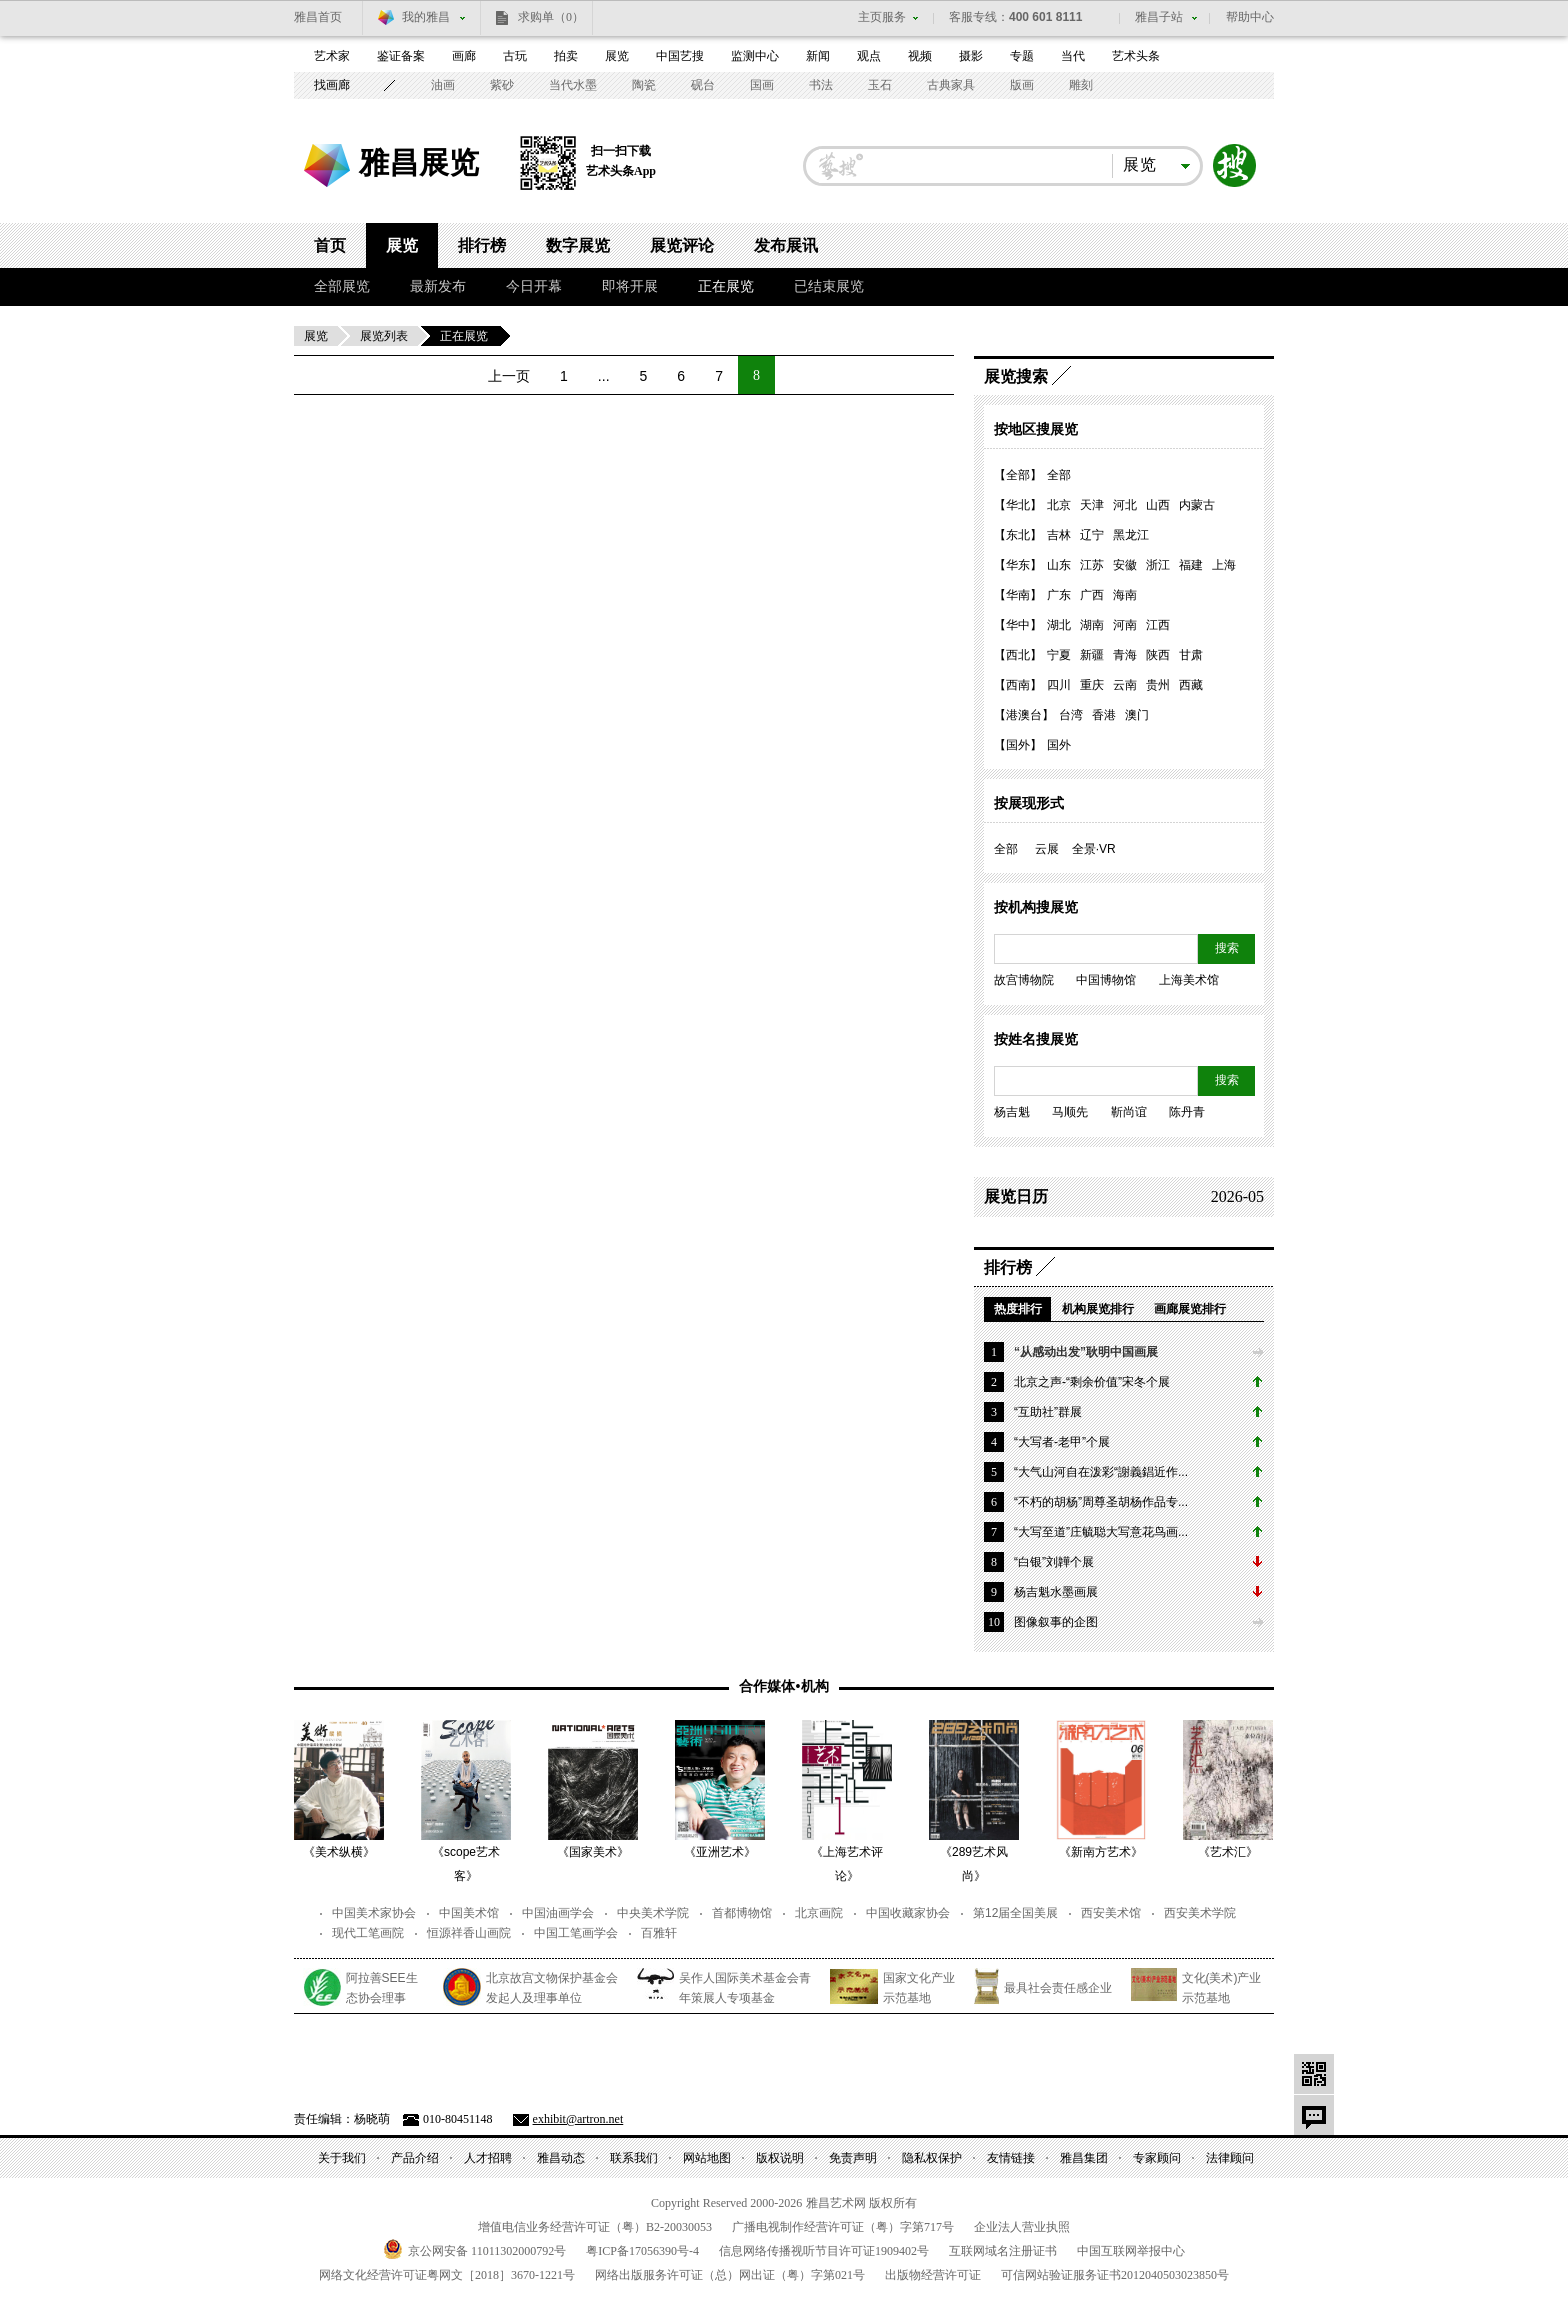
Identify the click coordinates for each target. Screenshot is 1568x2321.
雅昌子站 (1159, 17)
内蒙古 (1197, 505)
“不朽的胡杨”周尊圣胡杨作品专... (1101, 1502)
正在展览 (726, 286)
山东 (1059, 565)
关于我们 (342, 2158)
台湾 (1071, 715)
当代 (1073, 56)
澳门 (1137, 715)
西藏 (1191, 685)
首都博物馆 (742, 1913)
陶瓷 (644, 85)
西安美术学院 (1200, 1913)
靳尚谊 (1129, 1112)
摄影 (971, 56)
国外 (1059, 745)
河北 (1125, 505)
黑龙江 (1131, 535)
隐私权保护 (932, 2158)
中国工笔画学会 (576, 1933)
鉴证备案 (401, 56)
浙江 (1158, 565)
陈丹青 (1187, 1112)
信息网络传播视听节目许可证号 (824, 2251)
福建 (1191, 565)
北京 (1059, 505)
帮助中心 (1250, 17)
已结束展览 (829, 286)
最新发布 (438, 286)
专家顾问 (1157, 2158)
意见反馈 (1314, 2115)
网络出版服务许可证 (730, 2275)
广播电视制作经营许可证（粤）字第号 (843, 2227)
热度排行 (1018, 1309)
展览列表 (384, 336)
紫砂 (502, 85)
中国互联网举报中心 (1131, 2251)
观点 (869, 56)
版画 (1022, 85)
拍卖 (566, 56)
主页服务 (882, 17)
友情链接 (1011, 2158)
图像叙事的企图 (1056, 1622)
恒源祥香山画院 (469, 1933)
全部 (1059, 475)
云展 (1047, 849)
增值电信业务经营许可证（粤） (595, 2227)
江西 (1158, 625)
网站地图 (707, 2158)
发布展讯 (786, 245)
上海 (1224, 565)
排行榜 (482, 245)
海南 (1125, 595)
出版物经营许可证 (933, 2275)
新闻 (818, 56)
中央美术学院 (653, 1913)
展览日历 (1016, 1196)
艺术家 (332, 56)
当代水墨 (573, 85)
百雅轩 (659, 1933)
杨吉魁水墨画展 (1056, 1592)
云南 (1125, 685)
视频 (920, 56)
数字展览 (578, 245)
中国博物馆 (1106, 980)
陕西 (1158, 655)
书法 (821, 85)
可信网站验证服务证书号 (1115, 2275)
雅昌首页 (318, 17)
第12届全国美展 (1015, 1913)
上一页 (509, 376)
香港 (1104, 715)
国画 (762, 85)
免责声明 (853, 2158)
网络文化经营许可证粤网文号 (447, 2275)
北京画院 (819, 1913)
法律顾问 (1230, 2158)
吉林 (1059, 535)
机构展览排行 (1098, 1309)
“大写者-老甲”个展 (1062, 1442)
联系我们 (634, 2158)
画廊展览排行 (1190, 1309)
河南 (1125, 625)
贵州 (1158, 685)
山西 (1158, 505)
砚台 (703, 85)
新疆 (1092, 655)
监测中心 (755, 56)
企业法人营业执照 (1022, 2227)
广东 (1059, 595)
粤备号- (642, 2251)
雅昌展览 (419, 162)
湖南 (1092, 625)
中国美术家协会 (374, 1913)
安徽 (1125, 565)
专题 (1022, 56)
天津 (1092, 505)
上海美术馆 (1189, 980)
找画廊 (332, 85)
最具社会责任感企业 (1058, 1988)
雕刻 (1081, 85)
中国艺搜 (680, 56)
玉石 (880, 85)
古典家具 (951, 85)
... (604, 376)
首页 (330, 245)
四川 (1059, 685)
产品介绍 (415, 2158)
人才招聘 (488, 2158)
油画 (443, 85)
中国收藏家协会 (908, 1913)
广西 (1092, 595)
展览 (617, 56)
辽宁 (1092, 535)
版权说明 (780, 2158)
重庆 (1092, 685)
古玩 (515, 56)
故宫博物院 (1024, 980)
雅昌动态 (561, 2158)
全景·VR (1094, 849)
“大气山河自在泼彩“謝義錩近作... (1101, 1472)
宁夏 (1059, 655)
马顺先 (1070, 1112)
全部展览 (342, 286)
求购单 (551, 17)
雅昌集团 (1084, 2158)
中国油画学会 (558, 1913)
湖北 (1059, 625)
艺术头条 (1136, 56)
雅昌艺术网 (329, 168)
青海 (1125, 655)
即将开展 (630, 286)
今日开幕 (534, 286)
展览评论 (682, 245)
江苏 (1092, 565)
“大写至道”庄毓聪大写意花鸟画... (1101, 1532)
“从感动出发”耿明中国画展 (1086, 1352)
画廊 (464, 56)
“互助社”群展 (1048, 1412)
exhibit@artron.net (578, 2119)
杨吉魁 (1012, 1112)
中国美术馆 (469, 1913)
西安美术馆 (1111, 1913)
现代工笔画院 (368, 1933)
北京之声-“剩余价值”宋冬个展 (1092, 1382)
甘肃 (1191, 655)
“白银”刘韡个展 (1054, 1562)
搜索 (1235, 166)
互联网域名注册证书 (1003, 2251)
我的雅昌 (426, 17)
